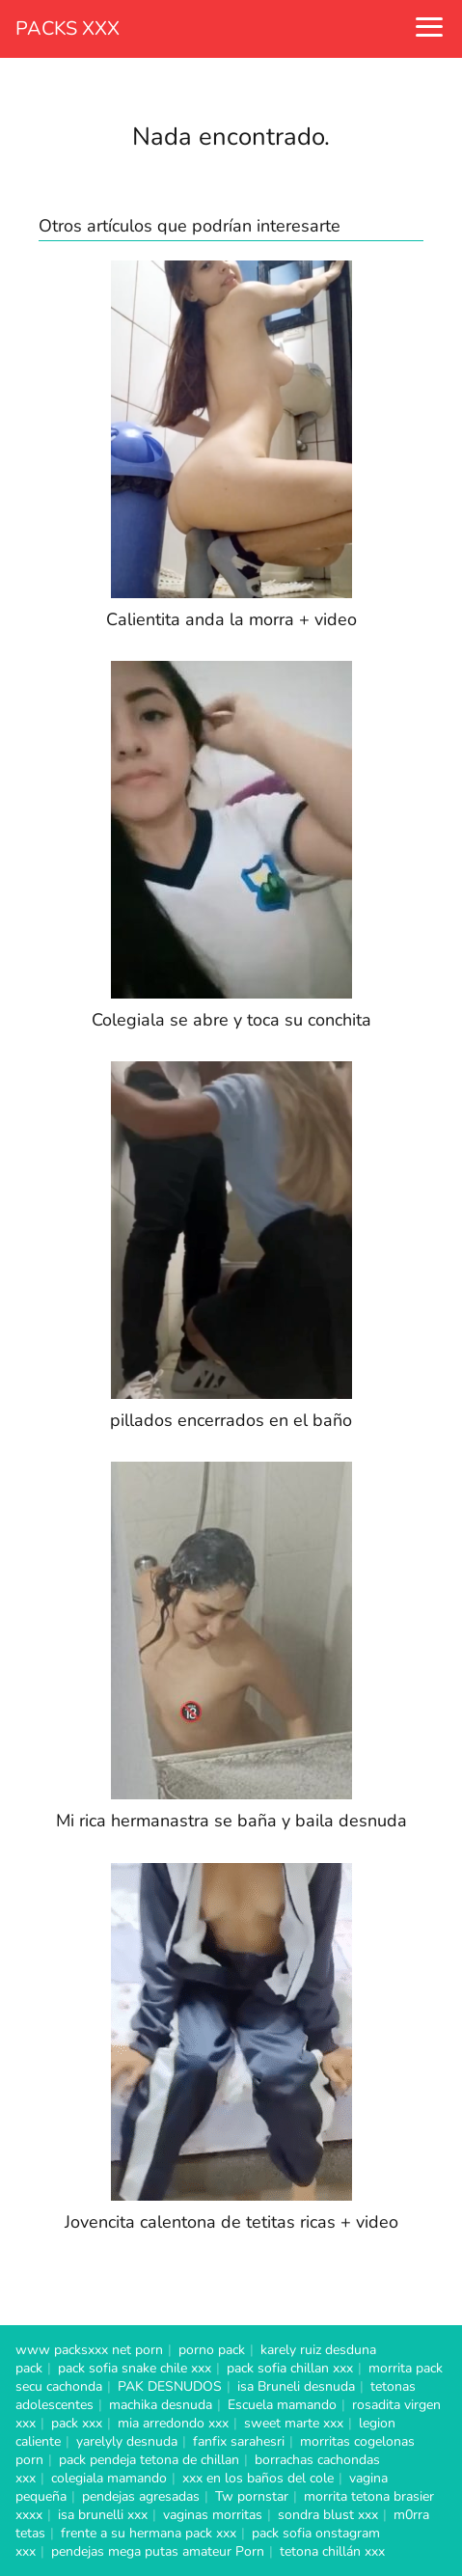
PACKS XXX (67, 28)
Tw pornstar (251, 2496)
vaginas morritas (212, 2515)
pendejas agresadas (141, 2496)
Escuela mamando (282, 2405)
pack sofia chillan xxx (290, 2368)
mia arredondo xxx (173, 2423)
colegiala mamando (109, 2478)
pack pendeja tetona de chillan (149, 2460)
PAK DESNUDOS (170, 2386)
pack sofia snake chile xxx (134, 2368)
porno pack (211, 2350)
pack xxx (76, 2423)
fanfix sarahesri (239, 2441)
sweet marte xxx (293, 2423)
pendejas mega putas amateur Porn (157, 2551)
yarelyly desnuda (126, 2441)
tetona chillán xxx (332, 2551)
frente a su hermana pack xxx (148, 2533)
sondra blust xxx (328, 2515)
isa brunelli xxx (103, 2515)
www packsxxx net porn (89, 2350)
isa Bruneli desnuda (296, 2386)
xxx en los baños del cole (258, 2478)
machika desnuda (160, 2405)
